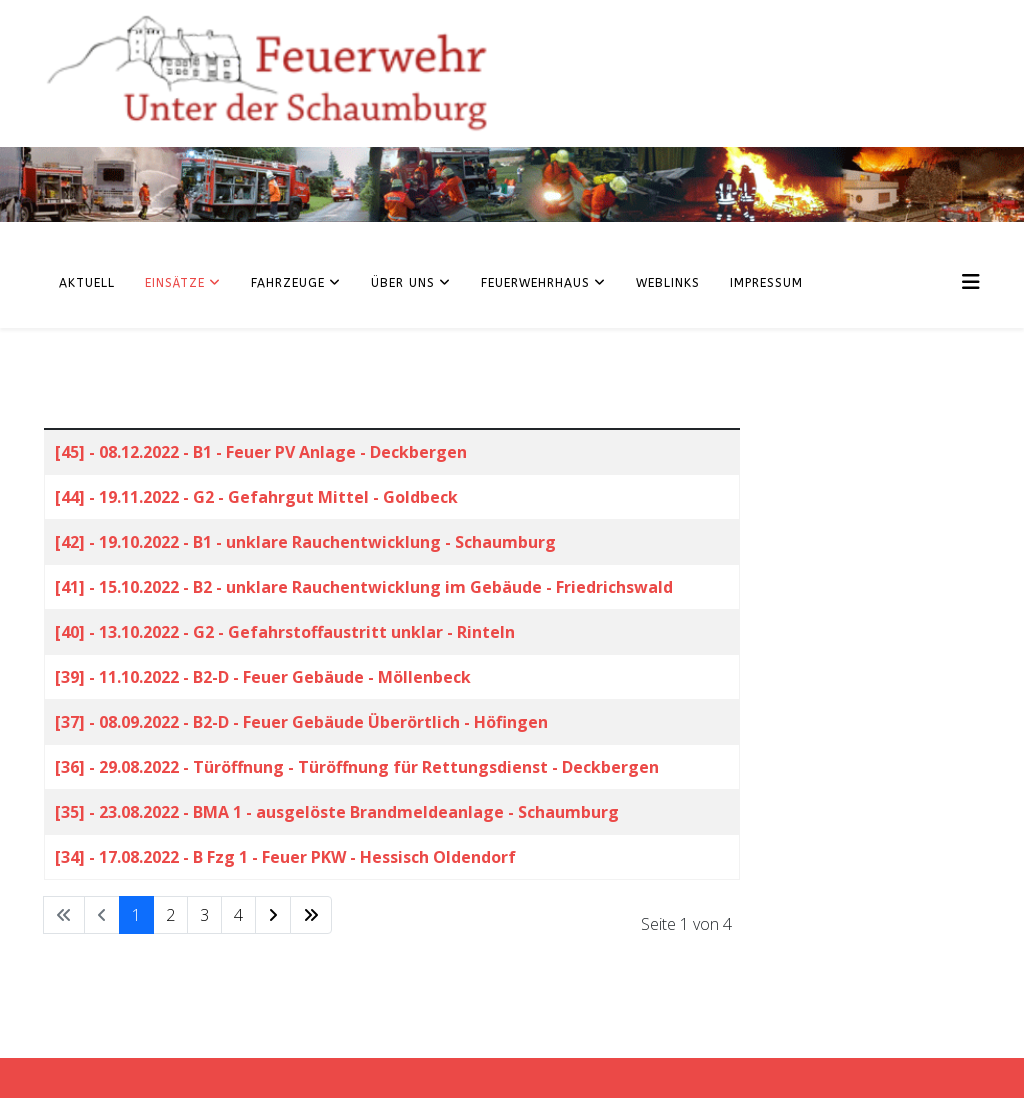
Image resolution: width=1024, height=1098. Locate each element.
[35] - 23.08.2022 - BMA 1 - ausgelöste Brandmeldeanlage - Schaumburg (337, 812)
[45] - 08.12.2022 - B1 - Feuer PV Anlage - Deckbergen (261, 452)
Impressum (766, 283)
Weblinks (668, 283)
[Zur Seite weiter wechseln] (273, 915)
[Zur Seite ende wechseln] (311, 915)
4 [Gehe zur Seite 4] (238, 915)
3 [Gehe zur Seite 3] (204, 915)
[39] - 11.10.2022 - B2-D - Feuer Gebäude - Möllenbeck (263, 677)
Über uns (403, 283)
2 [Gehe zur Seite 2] (170, 915)
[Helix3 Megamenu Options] (971, 281)
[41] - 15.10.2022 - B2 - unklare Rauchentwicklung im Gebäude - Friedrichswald (364, 587)
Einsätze (175, 283)
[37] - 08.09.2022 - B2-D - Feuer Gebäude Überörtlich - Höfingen (301, 722)
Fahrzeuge (288, 283)
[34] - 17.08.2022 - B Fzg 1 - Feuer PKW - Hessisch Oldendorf (285, 857)
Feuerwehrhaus (535, 283)
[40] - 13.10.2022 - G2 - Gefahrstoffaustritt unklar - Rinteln (285, 632)
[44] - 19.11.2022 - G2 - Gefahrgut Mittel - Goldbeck (256, 497)
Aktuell (87, 283)
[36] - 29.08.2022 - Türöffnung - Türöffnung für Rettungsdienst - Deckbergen (357, 767)
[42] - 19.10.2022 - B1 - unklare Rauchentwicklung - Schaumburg (305, 542)
